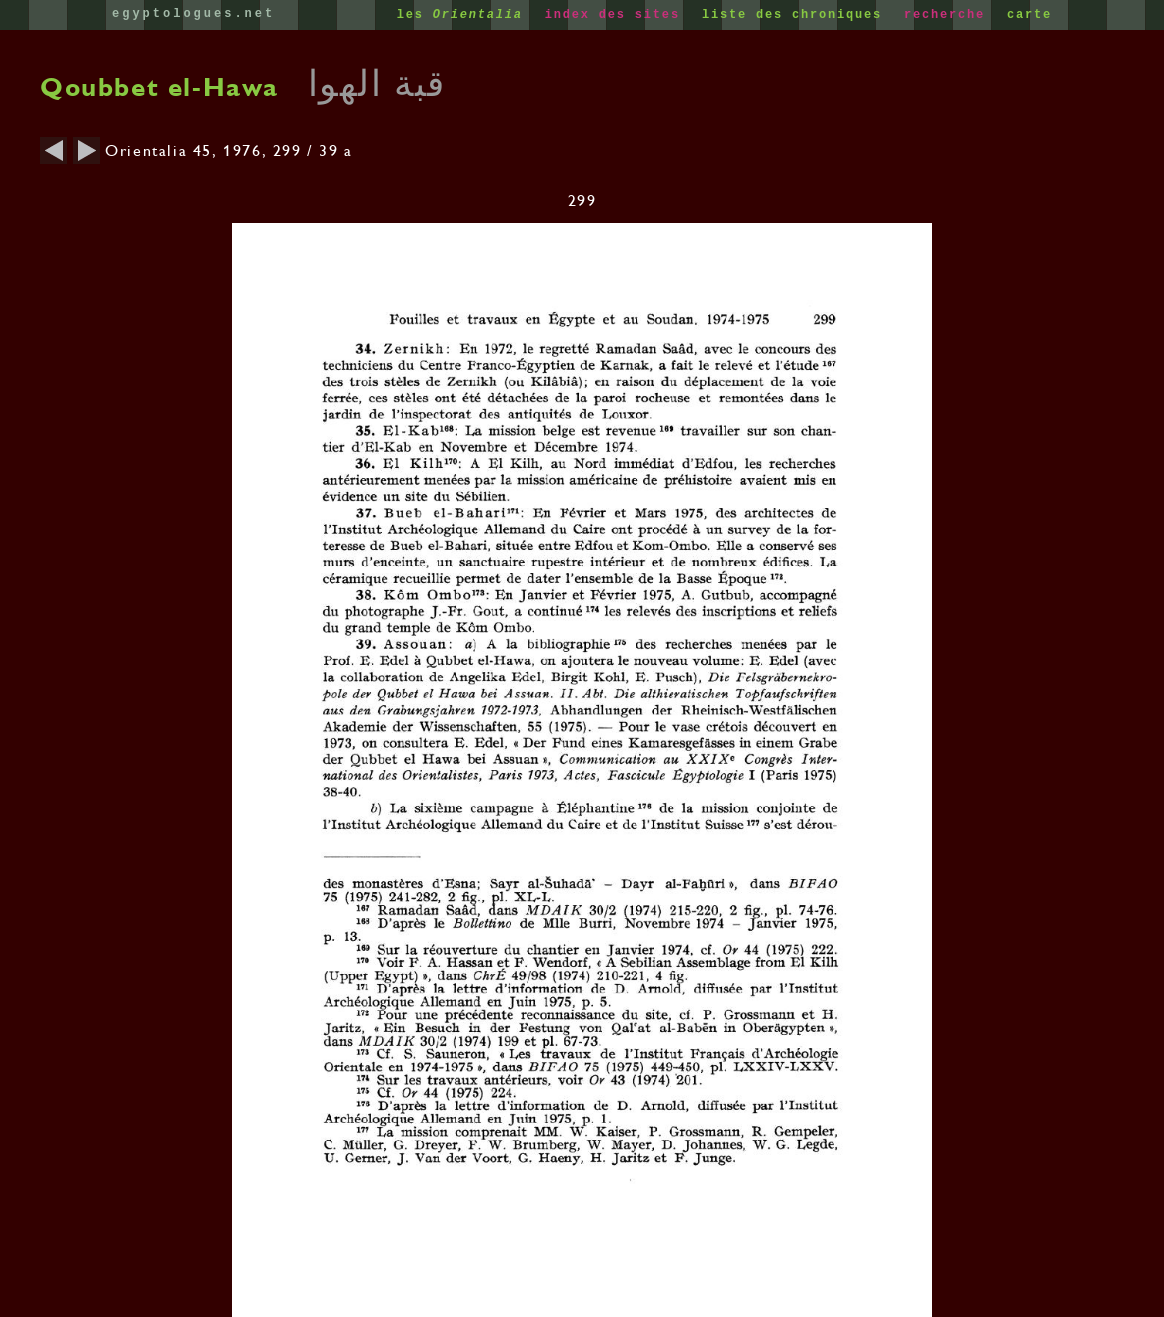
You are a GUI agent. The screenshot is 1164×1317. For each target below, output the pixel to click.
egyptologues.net (193, 14)
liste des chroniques (796, 15)
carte (1029, 15)
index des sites (617, 15)
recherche (949, 15)
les (464, 15)
